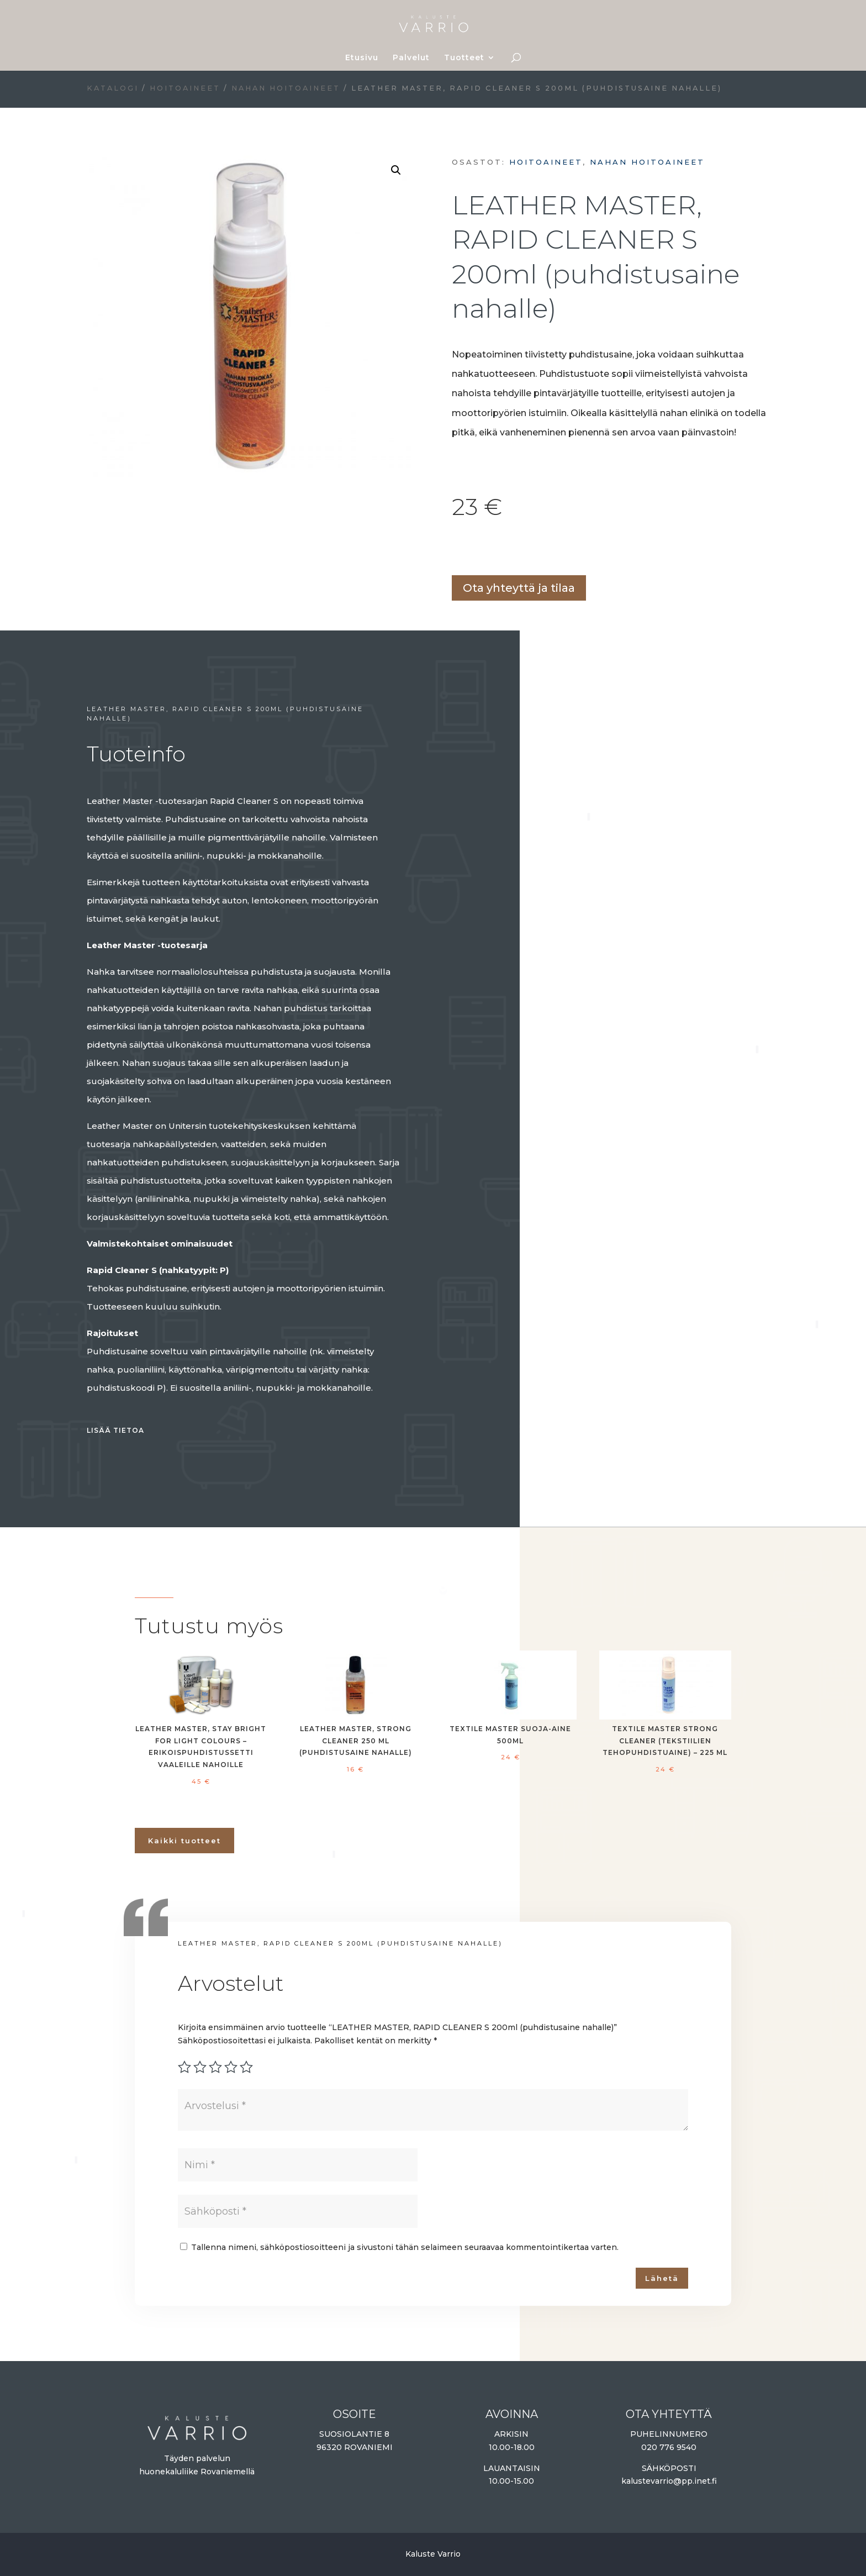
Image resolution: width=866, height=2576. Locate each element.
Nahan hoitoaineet (285, 88)
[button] (396, 170)
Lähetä (662, 2278)
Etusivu (361, 58)
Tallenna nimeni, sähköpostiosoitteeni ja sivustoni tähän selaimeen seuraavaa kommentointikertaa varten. (405, 2247)
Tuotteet (464, 58)
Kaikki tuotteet (184, 1840)
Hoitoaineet (185, 88)
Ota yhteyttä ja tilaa (519, 588)
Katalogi (113, 88)
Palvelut (411, 58)
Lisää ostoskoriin (455, 549)
